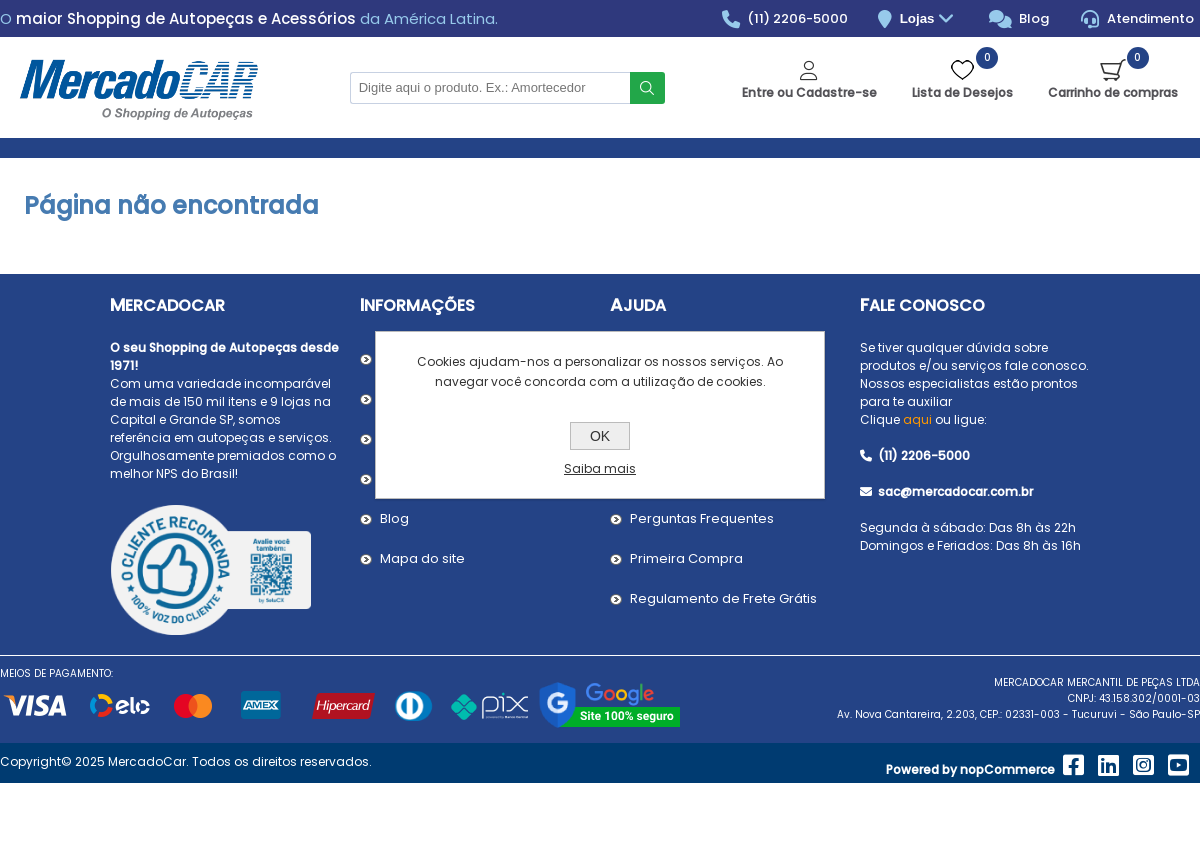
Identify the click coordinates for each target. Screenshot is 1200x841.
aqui (917, 419)
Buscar (647, 88)
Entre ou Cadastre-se (809, 92)
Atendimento (1137, 19)
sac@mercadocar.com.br (946, 491)
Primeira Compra (686, 558)
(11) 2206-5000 (785, 19)
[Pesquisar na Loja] (490, 88)
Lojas (929, 19)
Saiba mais (600, 468)
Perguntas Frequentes (702, 518)
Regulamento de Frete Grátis (723, 598)
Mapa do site (422, 558)
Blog (1019, 19)
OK (600, 436)
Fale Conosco (922, 305)
